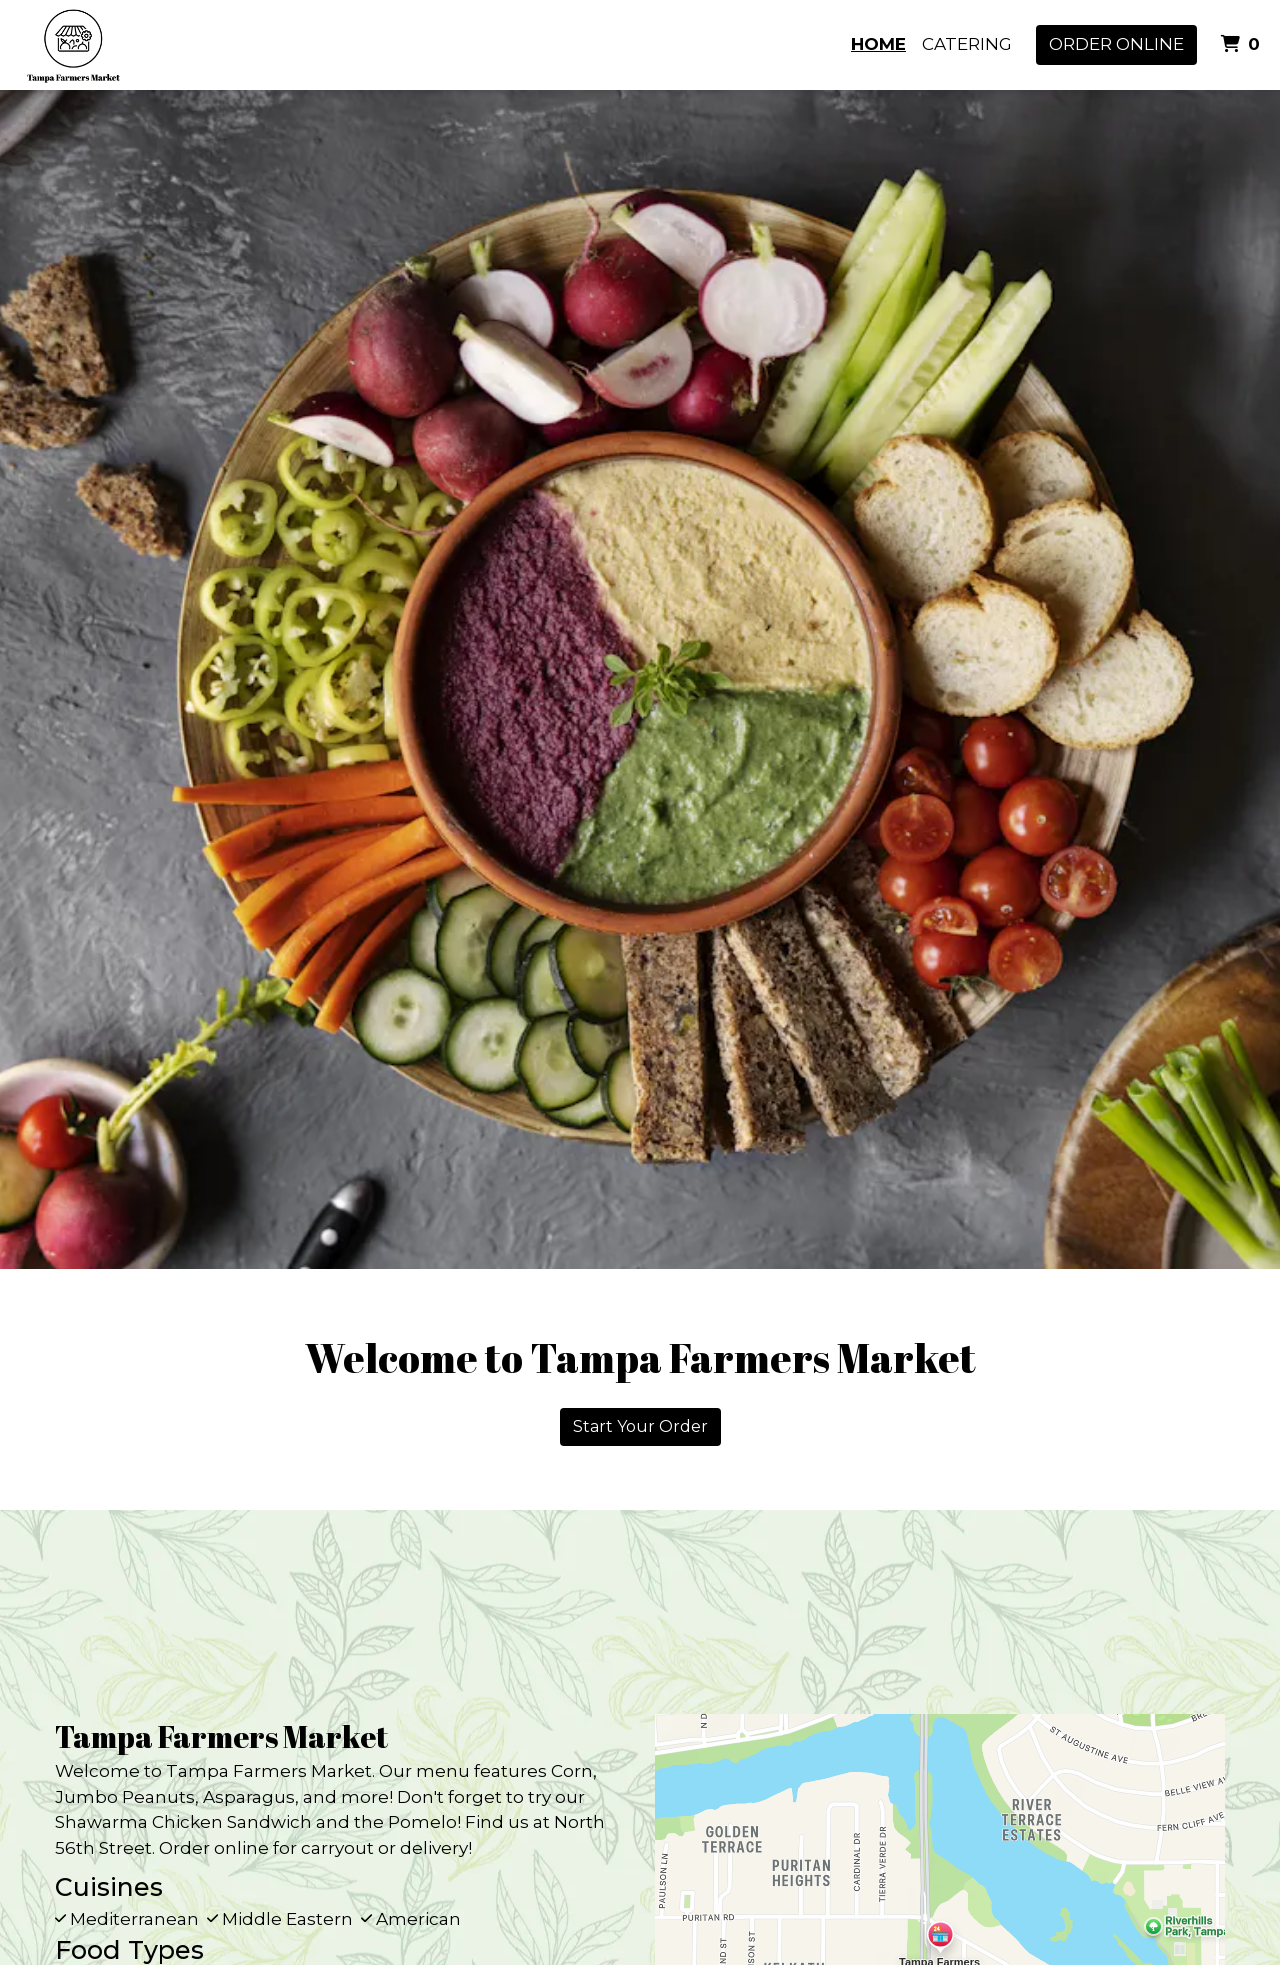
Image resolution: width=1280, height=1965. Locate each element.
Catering (967, 44)
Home (878, 44)
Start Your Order (640, 1426)
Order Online (1116, 44)
